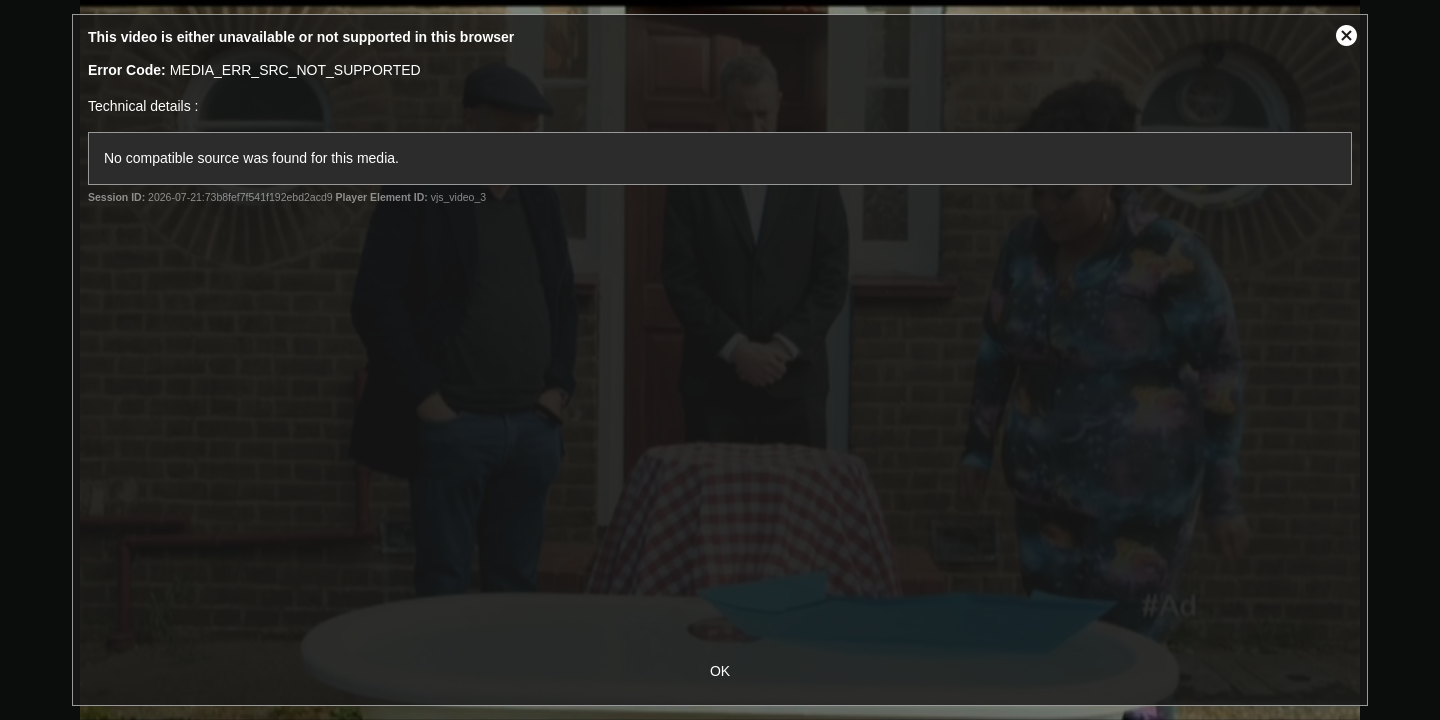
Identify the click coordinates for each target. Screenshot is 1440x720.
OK (720, 671)
